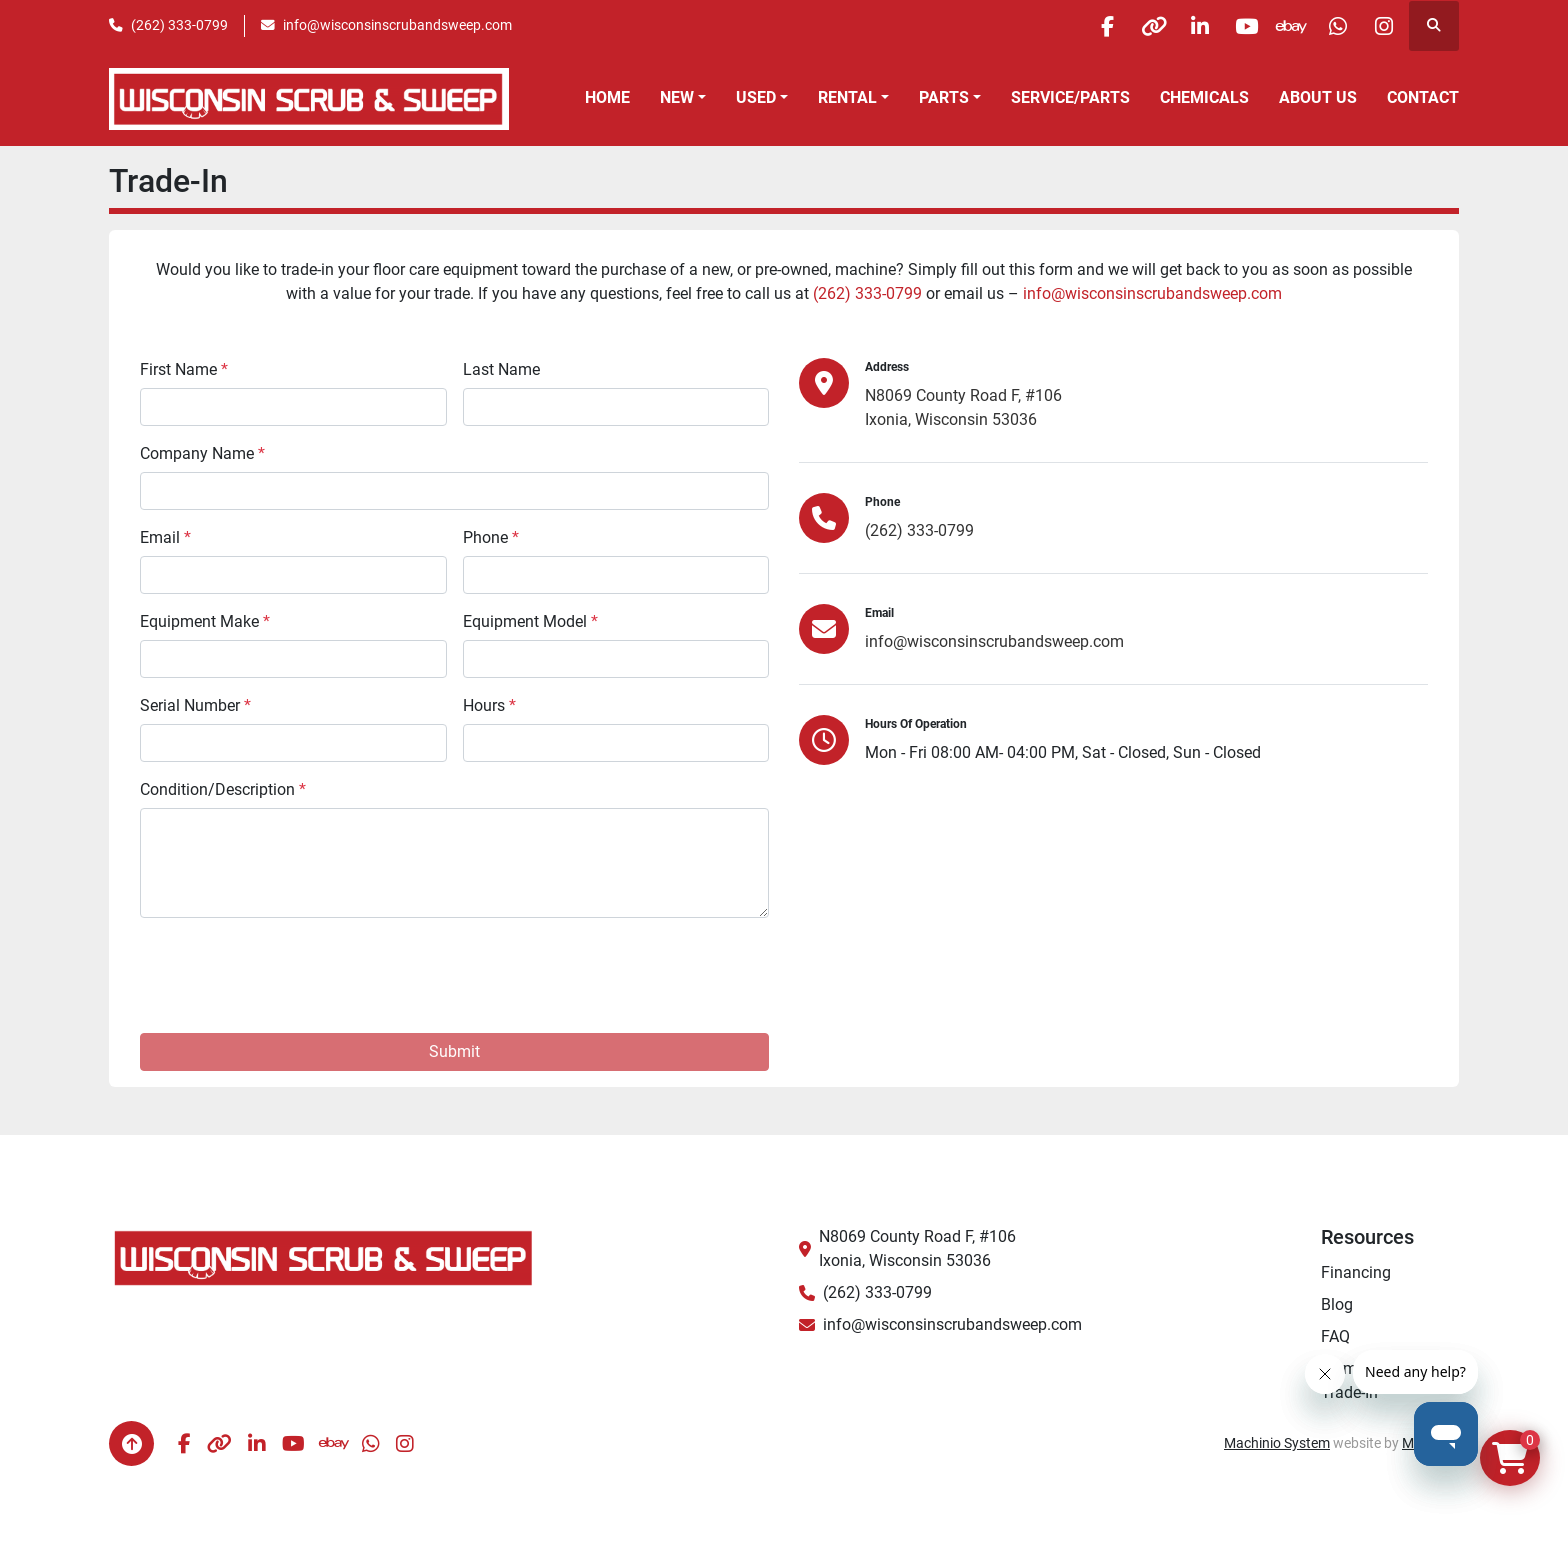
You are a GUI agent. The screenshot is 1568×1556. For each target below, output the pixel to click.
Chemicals (1204, 97)
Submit (454, 1051)
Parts (944, 97)
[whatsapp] (1331, 26)
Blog (1337, 1304)
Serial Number (195, 705)
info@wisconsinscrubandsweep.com (397, 25)
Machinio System (1277, 1443)
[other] (1127, 26)
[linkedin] (1178, 26)
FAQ (1335, 1336)
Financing (1356, 1272)
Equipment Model (530, 621)
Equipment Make (205, 621)
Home (607, 97)
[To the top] (131, 1443)
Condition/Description (223, 789)
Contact (1423, 97)
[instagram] (1382, 26)
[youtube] (1229, 26)
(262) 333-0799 (179, 25)
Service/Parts (1070, 97)
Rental (847, 97)
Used (756, 97)
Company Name (202, 453)
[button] (683, 98)
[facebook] (1076, 26)
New (677, 97)
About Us (1318, 97)
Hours (489, 705)
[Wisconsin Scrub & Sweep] (324, 1256)
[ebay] (1280, 26)
